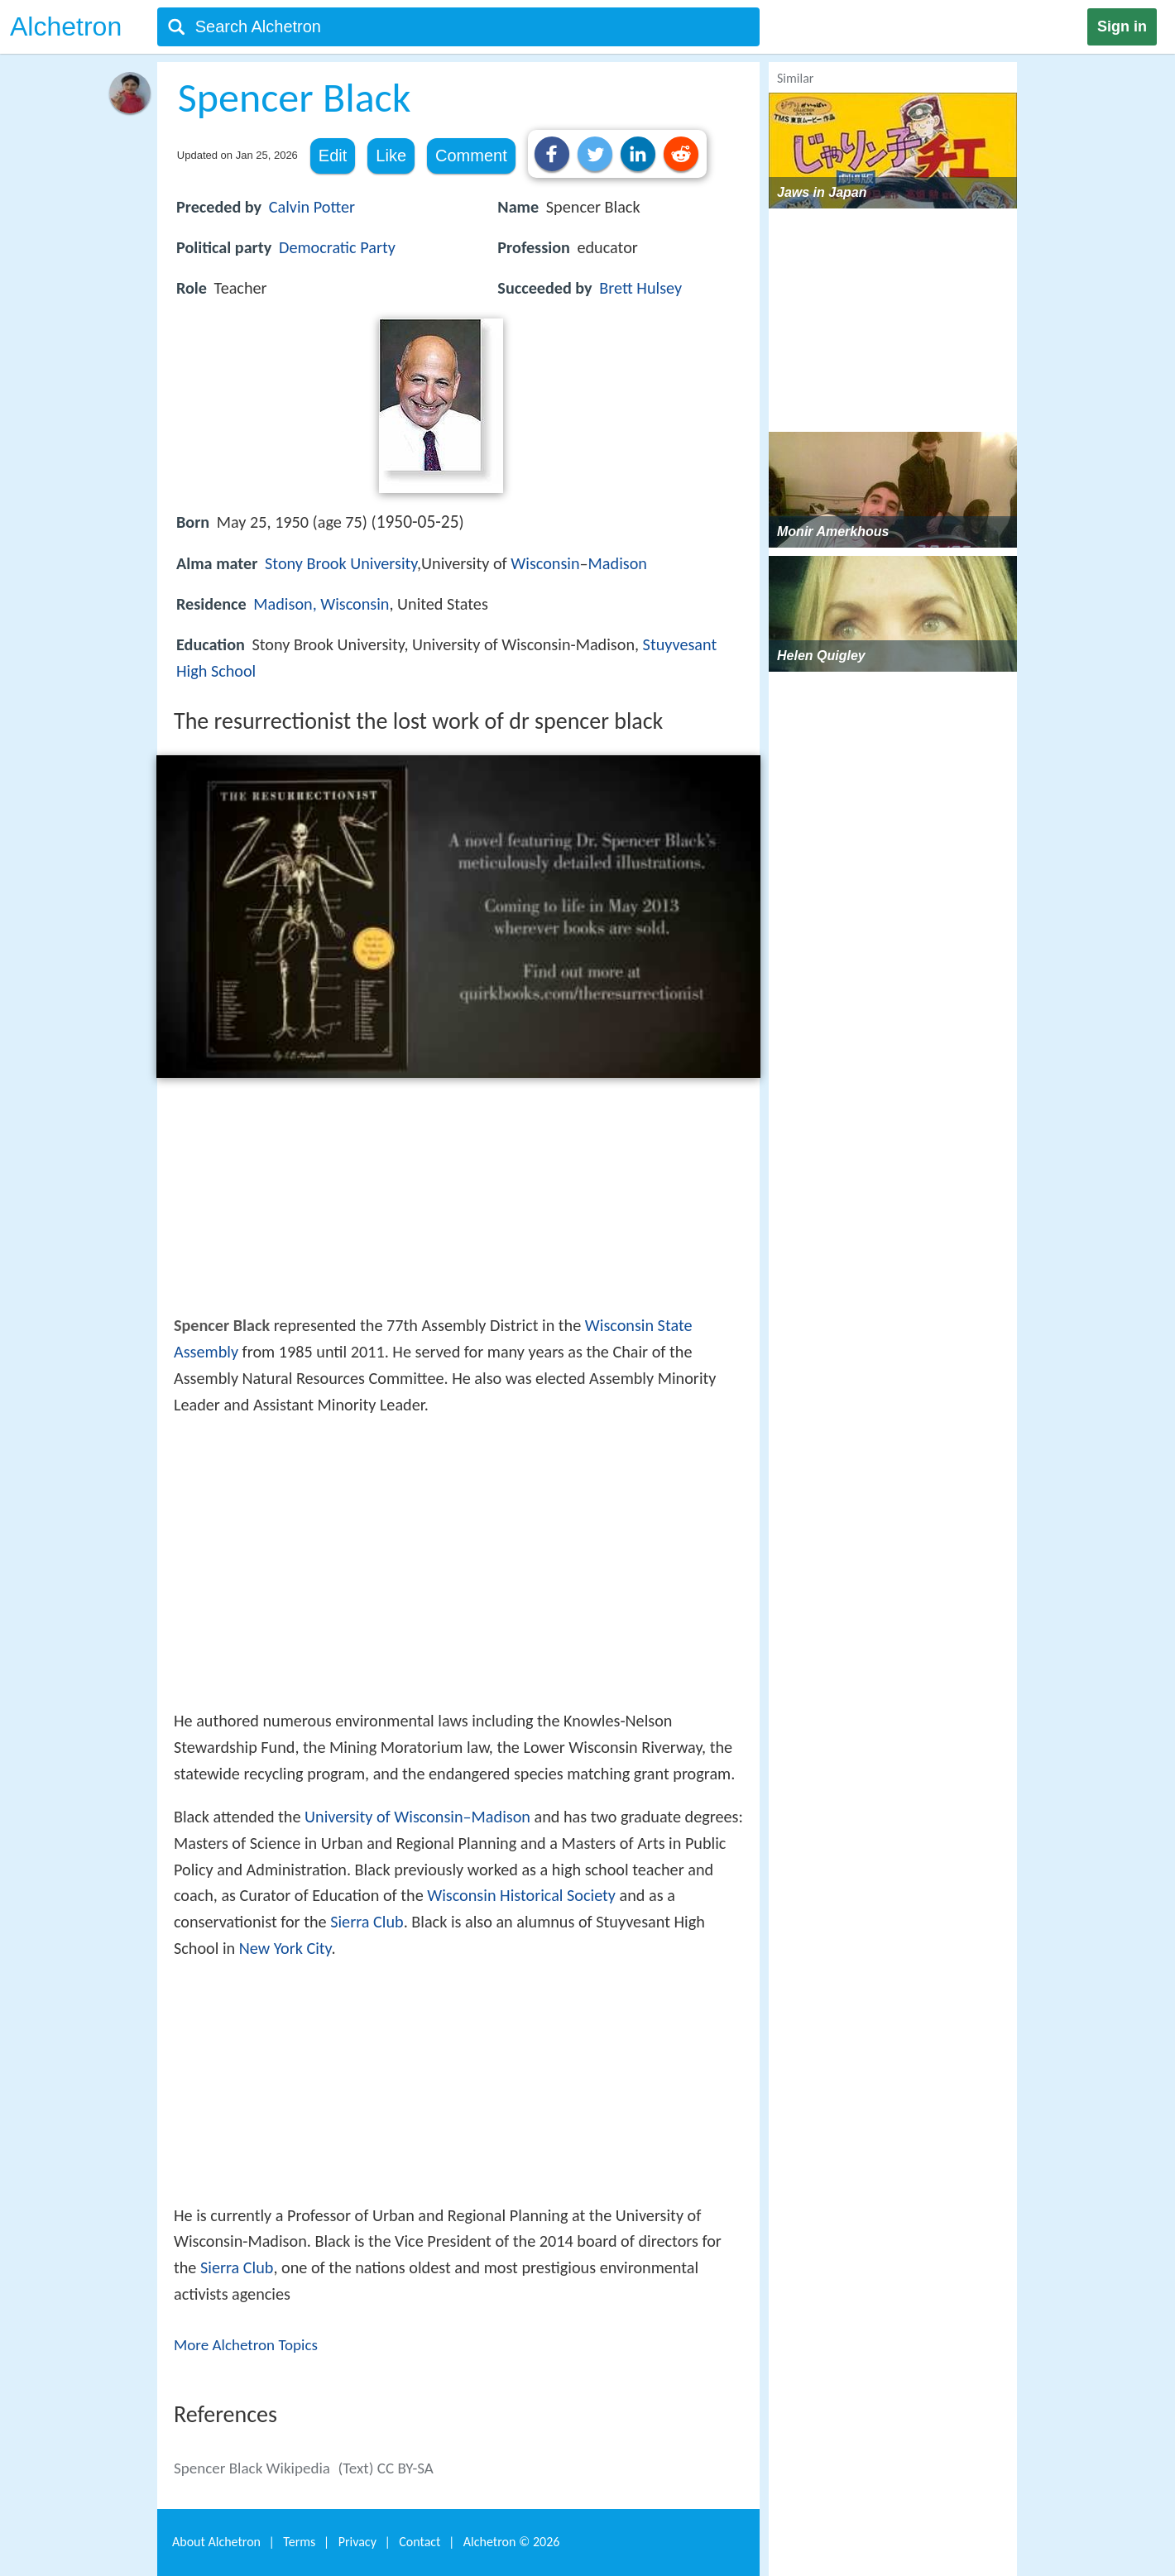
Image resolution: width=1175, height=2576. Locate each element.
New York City (285, 1948)
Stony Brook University (341, 563)
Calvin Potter (312, 207)
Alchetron (66, 26)
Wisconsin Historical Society (521, 1895)
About (216, 2542)
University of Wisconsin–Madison (417, 1817)
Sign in (1122, 26)
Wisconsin (545, 563)
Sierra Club (366, 1922)
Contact (419, 2542)
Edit (333, 155)
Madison (617, 563)
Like (391, 155)
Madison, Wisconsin (321, 604)
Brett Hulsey (640, 288)
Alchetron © (511, 2542)
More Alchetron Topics (246, 2344)
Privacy (357, 2542)
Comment (471, 155)
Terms (299, 2542)
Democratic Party (337, 247)
